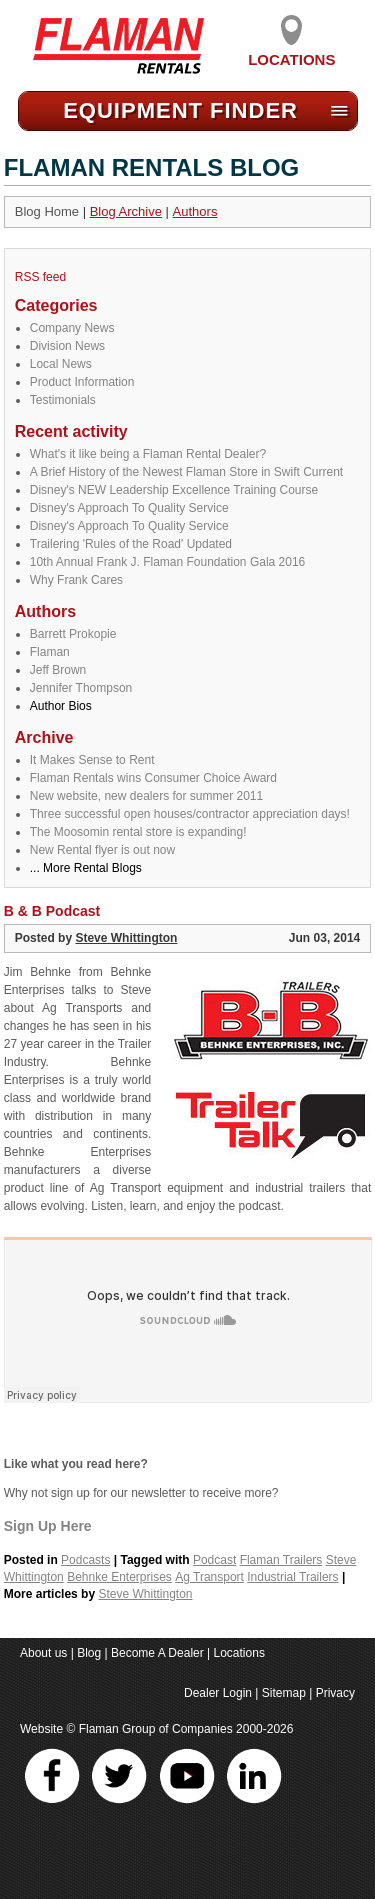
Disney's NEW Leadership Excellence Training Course (174, 490)
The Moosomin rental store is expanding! (138, 832)
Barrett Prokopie (73, 634)
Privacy (335, 1693)
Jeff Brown (58, 670)
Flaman (50, 652)
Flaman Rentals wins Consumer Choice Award (153, 778)
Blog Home (47, 211)
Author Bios (61, 706)
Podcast (214, 1560)
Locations (291, 52)
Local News (61, 364)
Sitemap (284, 1693)
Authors (195, 211)
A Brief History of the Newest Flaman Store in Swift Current (186, 472)
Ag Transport (209, 1577)
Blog (89, 1653)
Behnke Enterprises (119, 1577)
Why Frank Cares (76, 580)
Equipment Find (180, 110)
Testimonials (63, 400)
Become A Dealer (157, 1653)
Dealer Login (218, 1693)
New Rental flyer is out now (102, 850)
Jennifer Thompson (81, 688)
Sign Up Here (48, 1526)
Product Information (82, 382)
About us (43, 1653)
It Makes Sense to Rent (92, 760)
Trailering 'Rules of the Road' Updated (131, 544)
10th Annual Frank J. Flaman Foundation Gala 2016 (168, 562)
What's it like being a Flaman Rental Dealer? (148, 454)
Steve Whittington (126, 938)
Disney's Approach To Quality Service (129, 508)
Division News (67, 346)
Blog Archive (126, 211)
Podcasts (85, 1560)
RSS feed (40, 277)
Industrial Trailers (292, 1577)
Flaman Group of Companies (156, 1729)
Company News (72, 328)
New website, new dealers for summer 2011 (146, 796)
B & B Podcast (52, 911)
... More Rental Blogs (86, 868)
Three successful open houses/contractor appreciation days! (190, 814)
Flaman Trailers (281, 1560)
